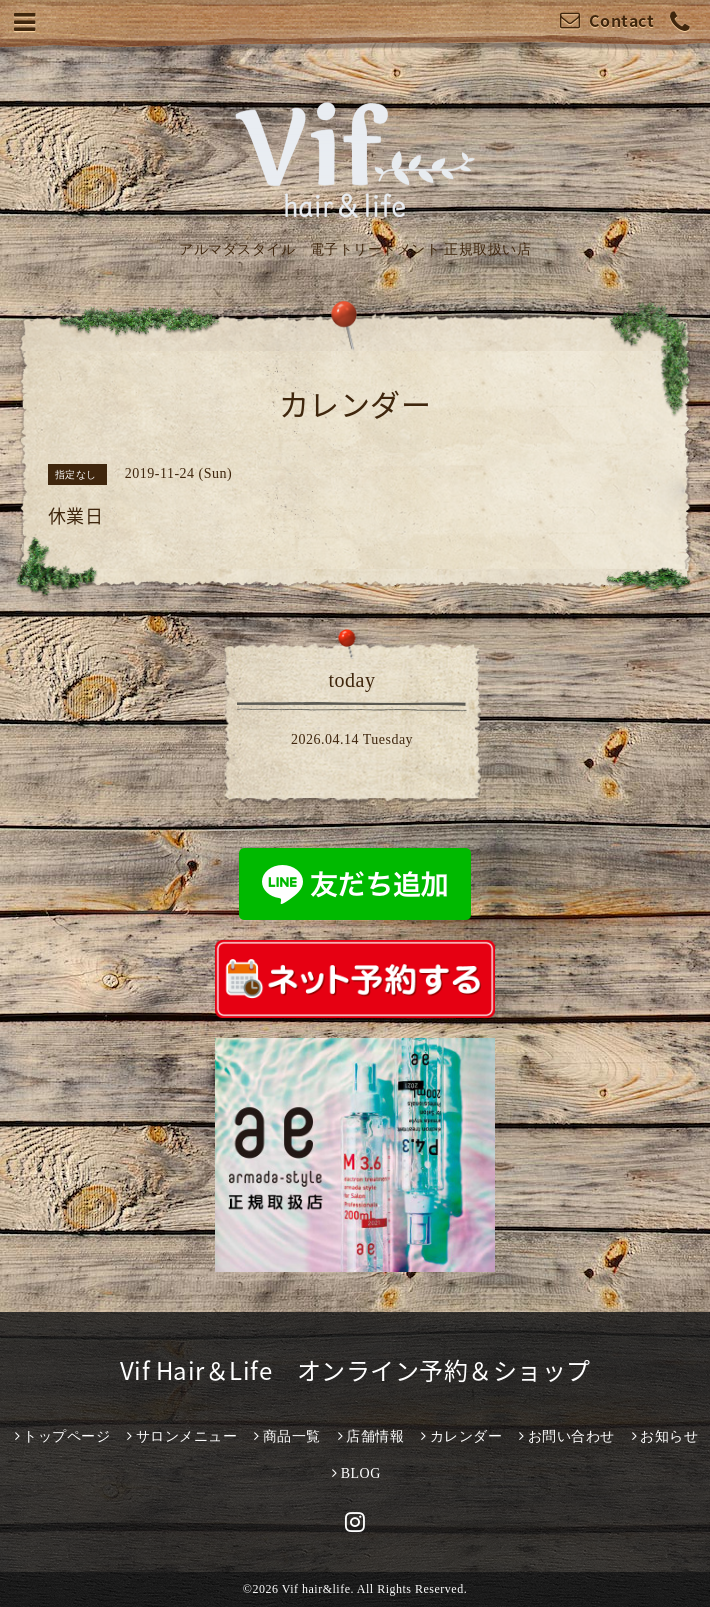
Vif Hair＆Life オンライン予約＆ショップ (355, 1370)
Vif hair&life (316, 1589)
